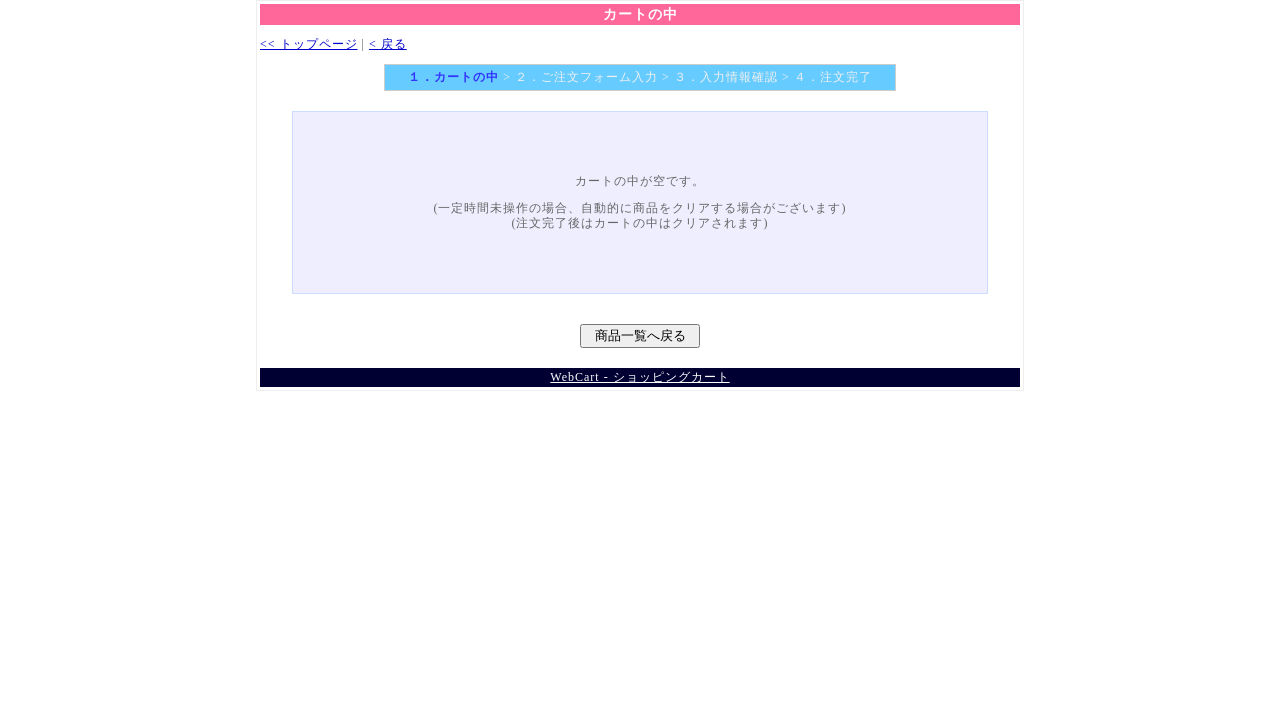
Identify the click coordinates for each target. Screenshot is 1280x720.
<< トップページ (309, 44)
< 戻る (388, 44)
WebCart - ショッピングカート (639, 377)
